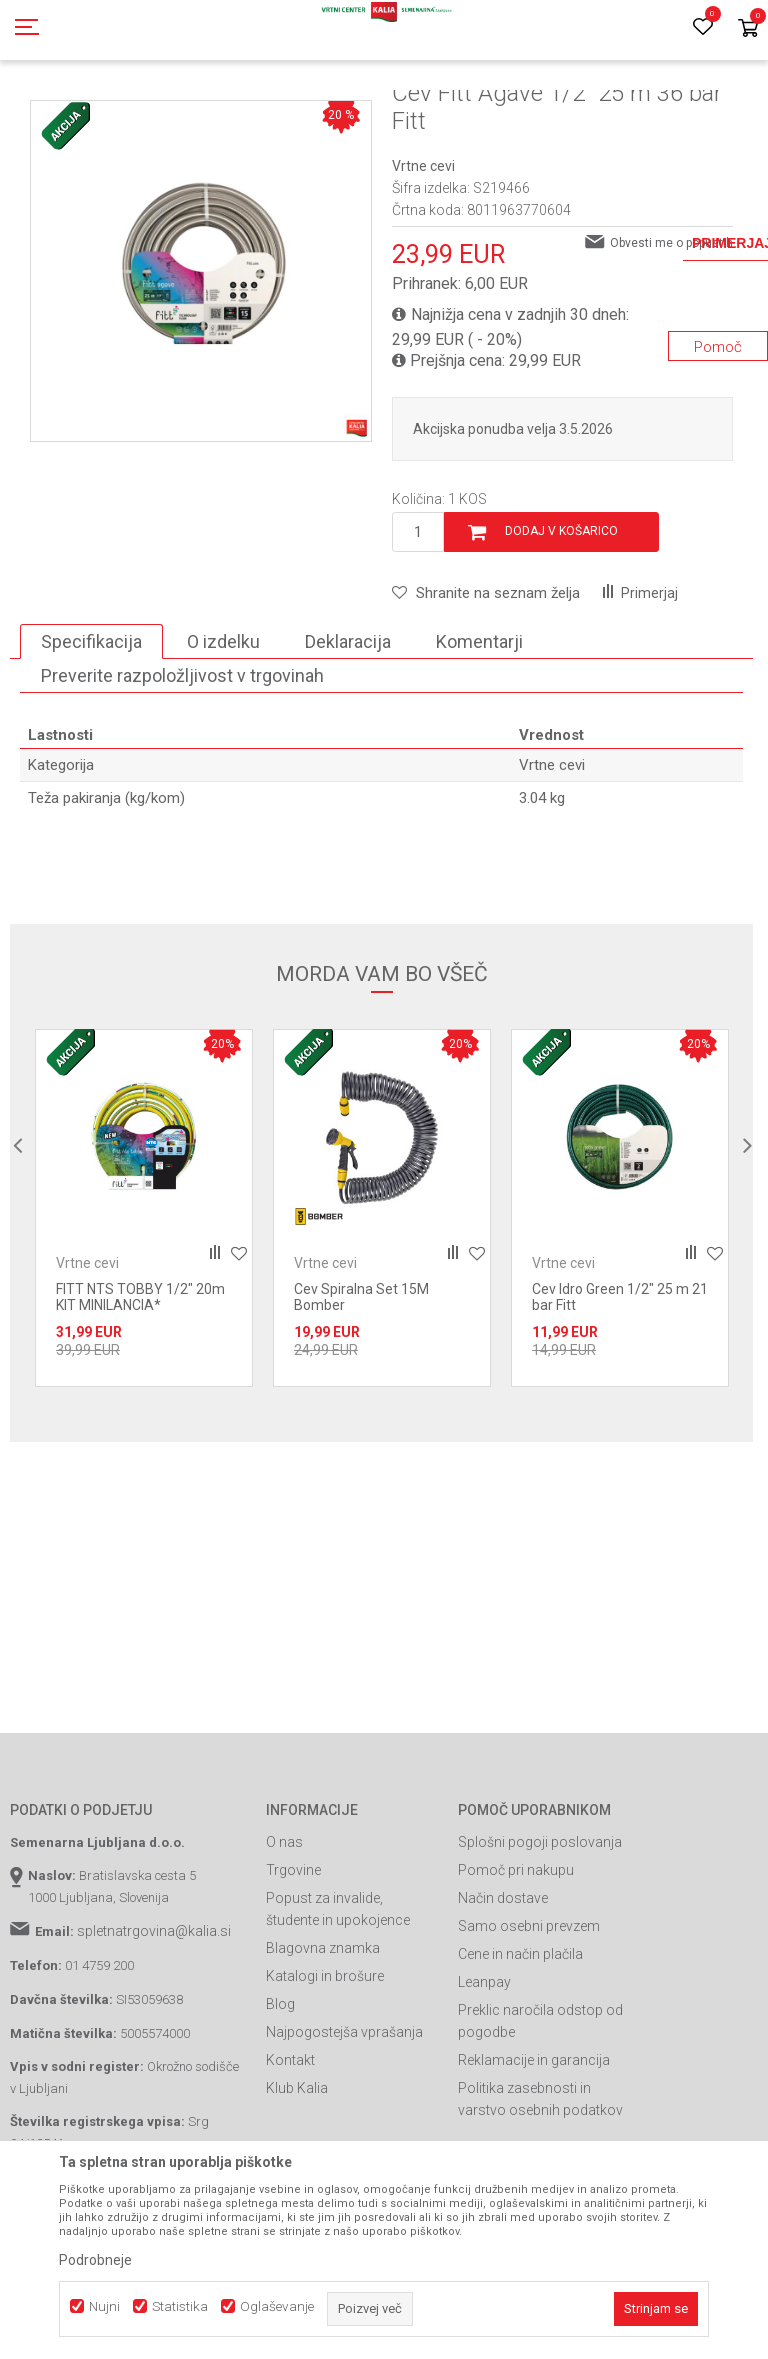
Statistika (180, 2306)
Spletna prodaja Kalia (67, 113)
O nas (284, 1932)
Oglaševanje (277, 2306)
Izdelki (158, 113)
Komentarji (479, 731)
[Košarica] (748, 29)
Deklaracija (348, 731)
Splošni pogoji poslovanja (540, 1932)
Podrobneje (95, 2260)
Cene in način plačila (520, 2044)
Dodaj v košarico (561, 621)
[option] (144, 1298)
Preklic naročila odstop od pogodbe (540, 2111)
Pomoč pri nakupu (516, 1960)
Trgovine (293, 1960)
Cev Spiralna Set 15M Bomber (361, 1387)
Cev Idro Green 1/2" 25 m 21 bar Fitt (620, 1387)
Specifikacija (91, 731)
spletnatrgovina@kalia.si (154, 2021)
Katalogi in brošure (325, 2066)
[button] (486, 683)
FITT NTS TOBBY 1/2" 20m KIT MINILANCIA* (140, 1387)
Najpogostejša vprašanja (344, 2122)
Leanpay (484, 2072)
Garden (211, 113)
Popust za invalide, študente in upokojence (338, 1999)
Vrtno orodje (280, 113)
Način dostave (503, 1988)
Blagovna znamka (323, 2038)
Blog (280, 2094)
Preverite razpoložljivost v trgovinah (182, 765)
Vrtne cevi (486, 113)
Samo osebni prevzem (529, 2016)
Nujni (104, 2306)
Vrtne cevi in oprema (386, 113)
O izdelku (223, 731)
